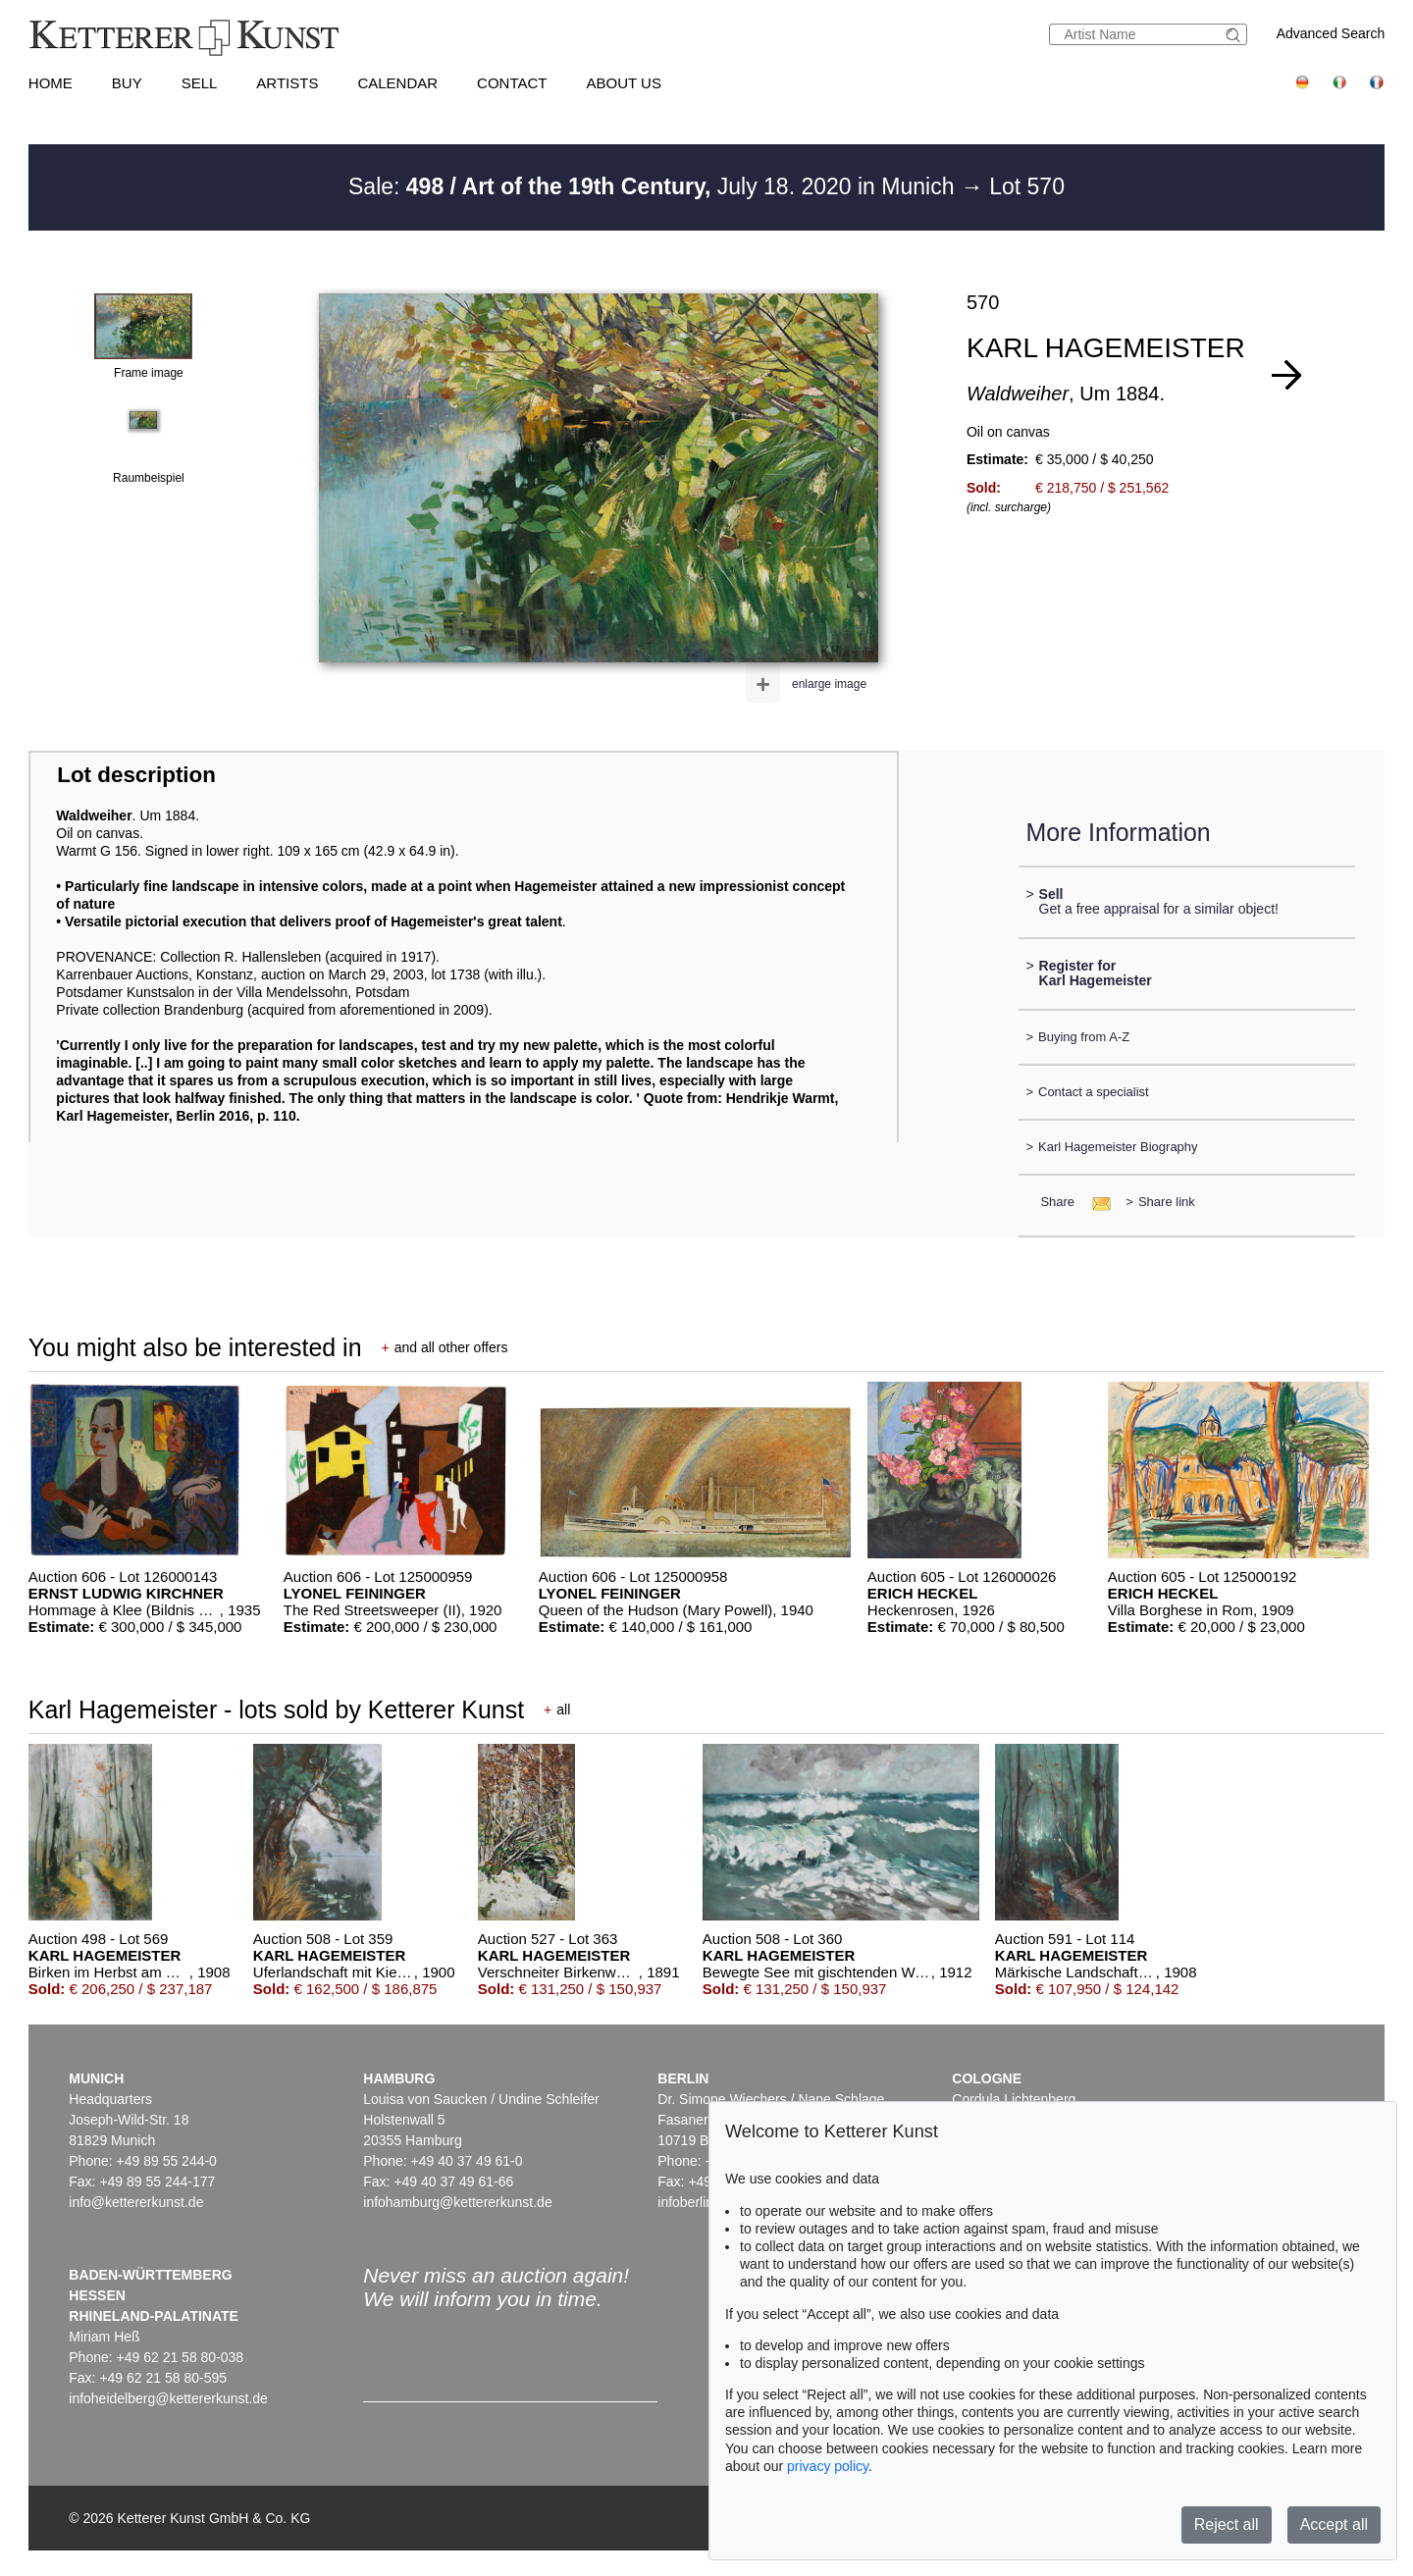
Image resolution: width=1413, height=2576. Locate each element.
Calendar (397, 83)
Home (50, 83)
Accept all (1334, 2524)
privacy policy (827, 2466)
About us (624, 83)
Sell (200, 83)
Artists (287, 83)
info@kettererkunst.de (136, 2202)
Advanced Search (1331, 33)
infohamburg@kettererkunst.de (457, 2202)
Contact (512, 83)
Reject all (1226, 2524)
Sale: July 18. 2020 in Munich (654, 186)
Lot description (136, 774)
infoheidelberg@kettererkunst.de (168, 2398)
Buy (127, 83)
